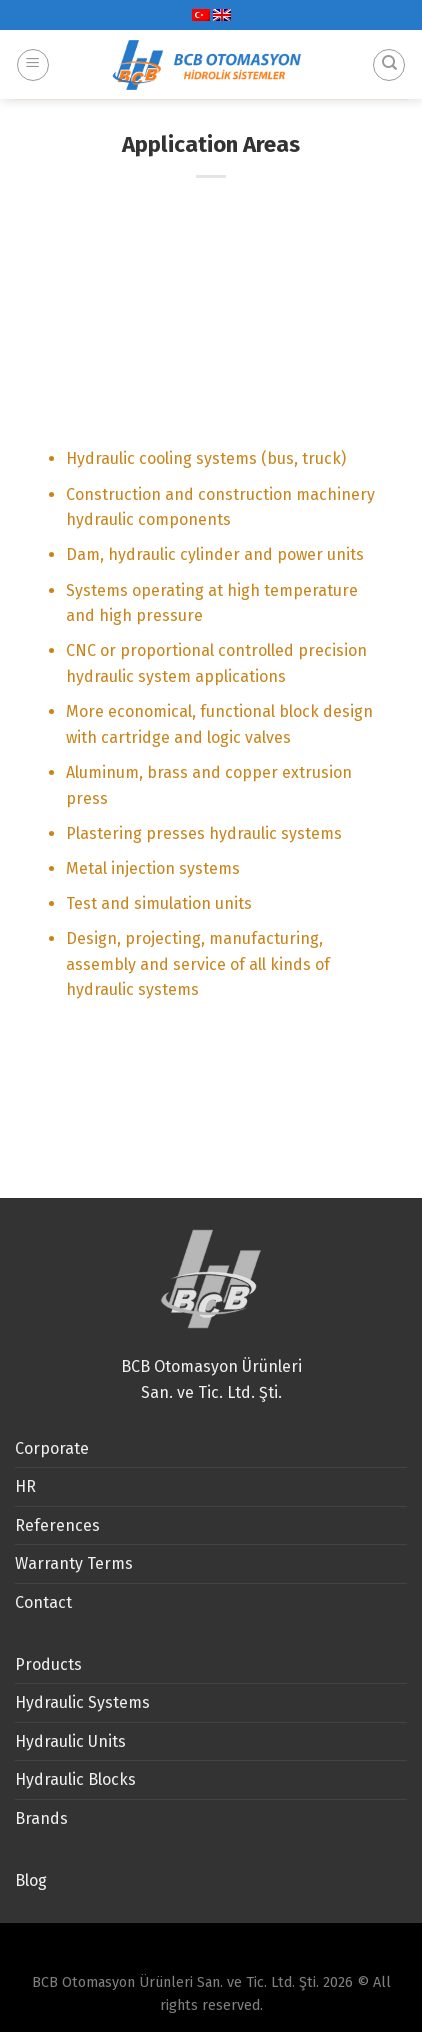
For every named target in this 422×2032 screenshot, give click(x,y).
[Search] (389, 58)
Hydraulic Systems (82, 1702)
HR (25, 1486)
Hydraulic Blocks (75, 1779)
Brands (41, 1818)
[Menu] (33, 58)
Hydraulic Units (70, 1741)
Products (48, 1664)
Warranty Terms (74, 1563)
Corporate (52, 1448)
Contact (43, 1602)
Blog (31, 1880)
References (57, 1525)
